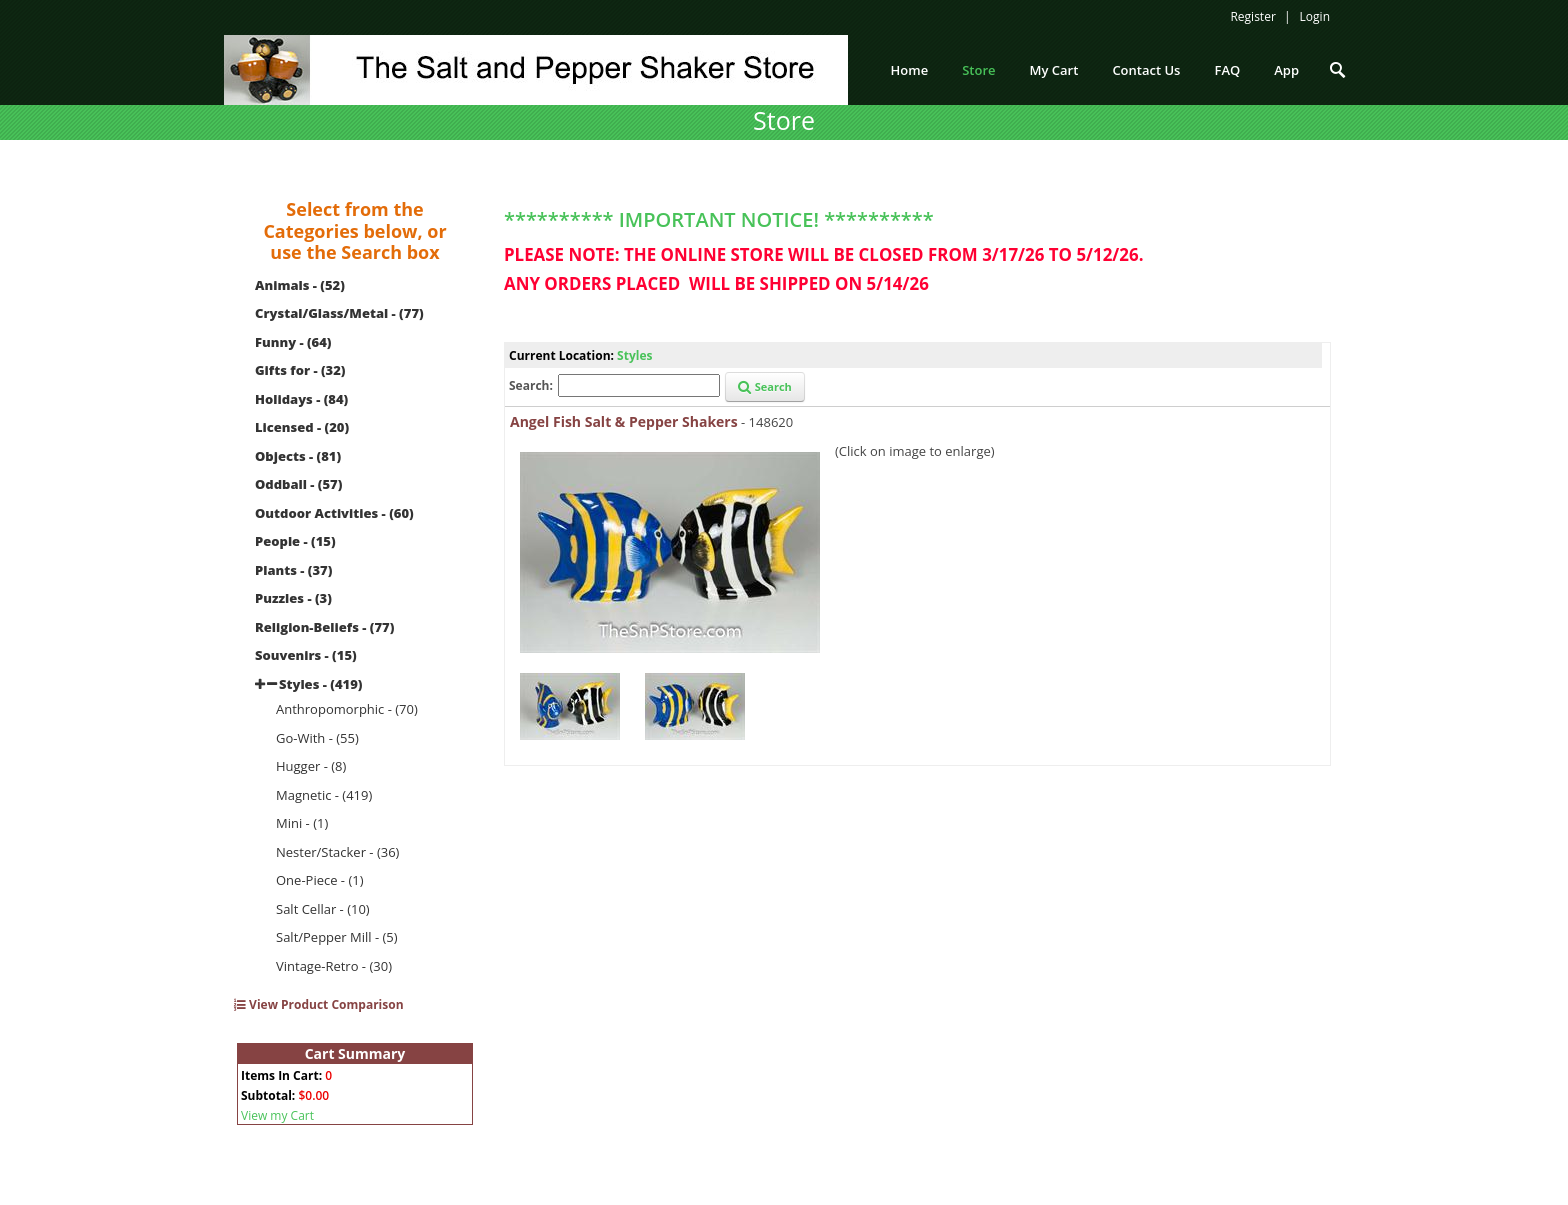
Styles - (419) (320, 684)
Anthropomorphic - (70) (347, 709)
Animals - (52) (300, 285)
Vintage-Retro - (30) (334, 966)
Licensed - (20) (302, 427)
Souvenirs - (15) (306, 655)
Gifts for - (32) (300, 370)
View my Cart (277, 1115)
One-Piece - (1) (320, 880)
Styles (634, 355)
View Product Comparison (319, 1004)
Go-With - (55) (317, 738)
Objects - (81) (298, 456)
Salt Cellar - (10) (323, 909)
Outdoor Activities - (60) (334, 513)
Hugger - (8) (311, 766)
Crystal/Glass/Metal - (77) (339, 313)
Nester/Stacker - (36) (337, 852)
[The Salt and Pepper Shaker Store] (536, 68)
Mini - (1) (302, 823)
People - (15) (295, 541)
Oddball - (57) (298, 484)
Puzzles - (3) (293, 598)
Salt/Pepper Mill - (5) (337, 937)
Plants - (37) (293, 570)
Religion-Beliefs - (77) (324, 627)
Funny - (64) (293, 342)
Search (765, 386)
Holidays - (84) (301, 399)
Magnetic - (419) (324, 795)
